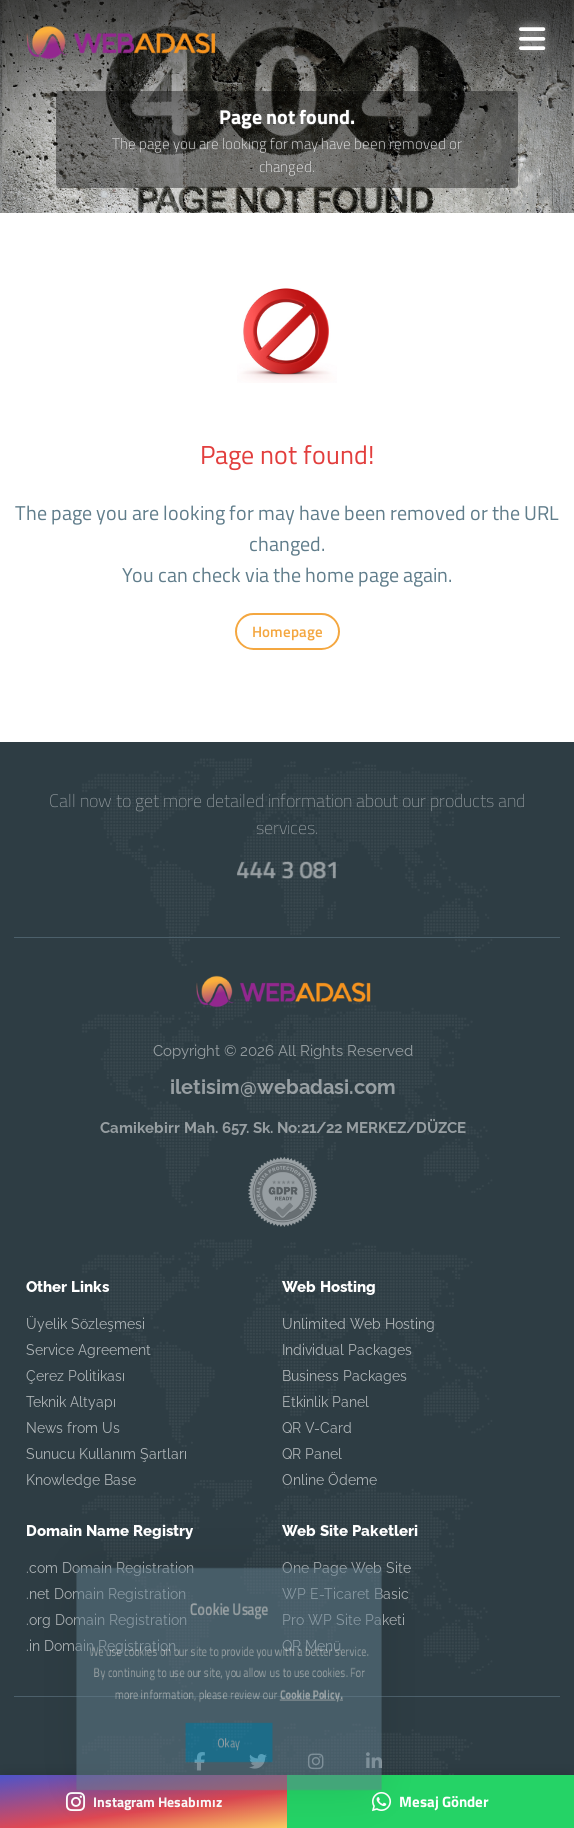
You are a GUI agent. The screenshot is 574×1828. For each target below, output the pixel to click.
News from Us (73, 1428)
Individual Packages (347, 1350)
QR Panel (312, 1454)
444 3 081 (287, 869)
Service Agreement (88, 1350)
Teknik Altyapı (71, 1402)
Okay (228, 1682)
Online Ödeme (329, 1480)
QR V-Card (317, 1428)
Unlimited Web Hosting (358, 1324)
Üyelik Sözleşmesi (85, 1324)
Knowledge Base (81, 1480)
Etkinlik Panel (325, 1402)
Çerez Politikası (75, 1376)
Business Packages (344, 1376)
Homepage (287, 631)
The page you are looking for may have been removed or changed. (287, 155)
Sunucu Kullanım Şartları (106, 1454)
